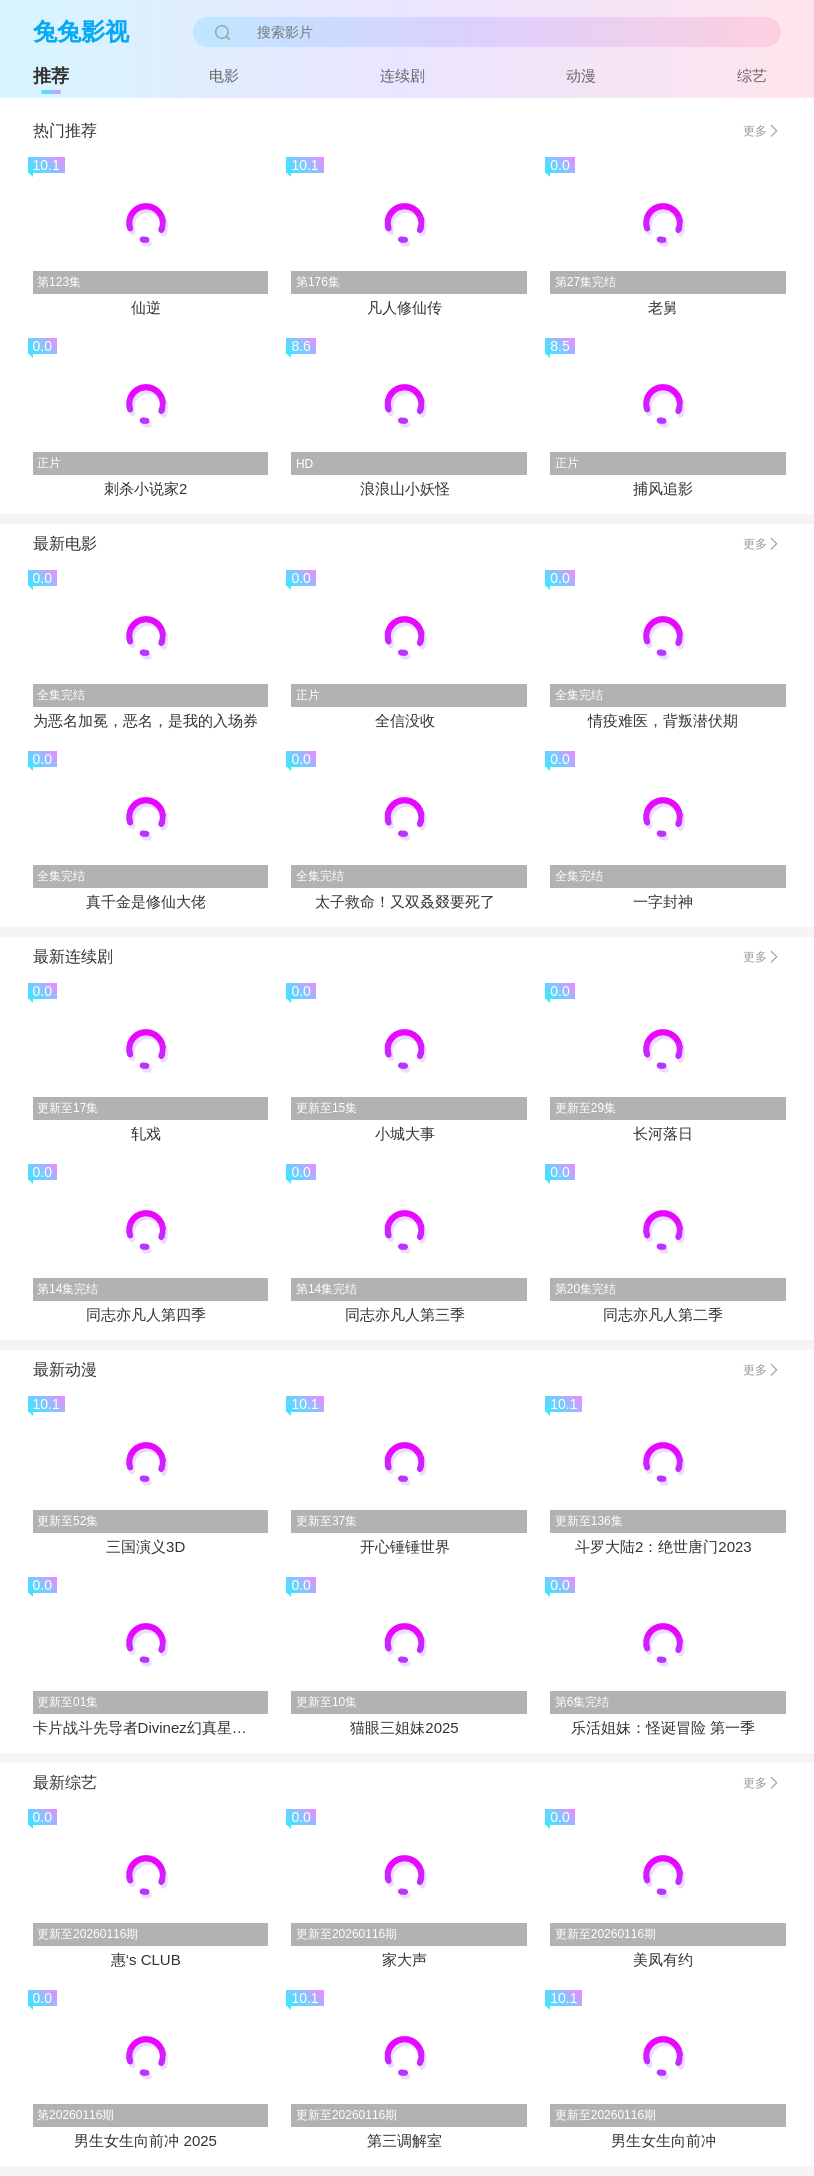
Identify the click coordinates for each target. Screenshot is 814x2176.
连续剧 (402, 75)
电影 (224, 75)
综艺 (752, 75)
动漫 (581, 75)
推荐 (51, 76)
